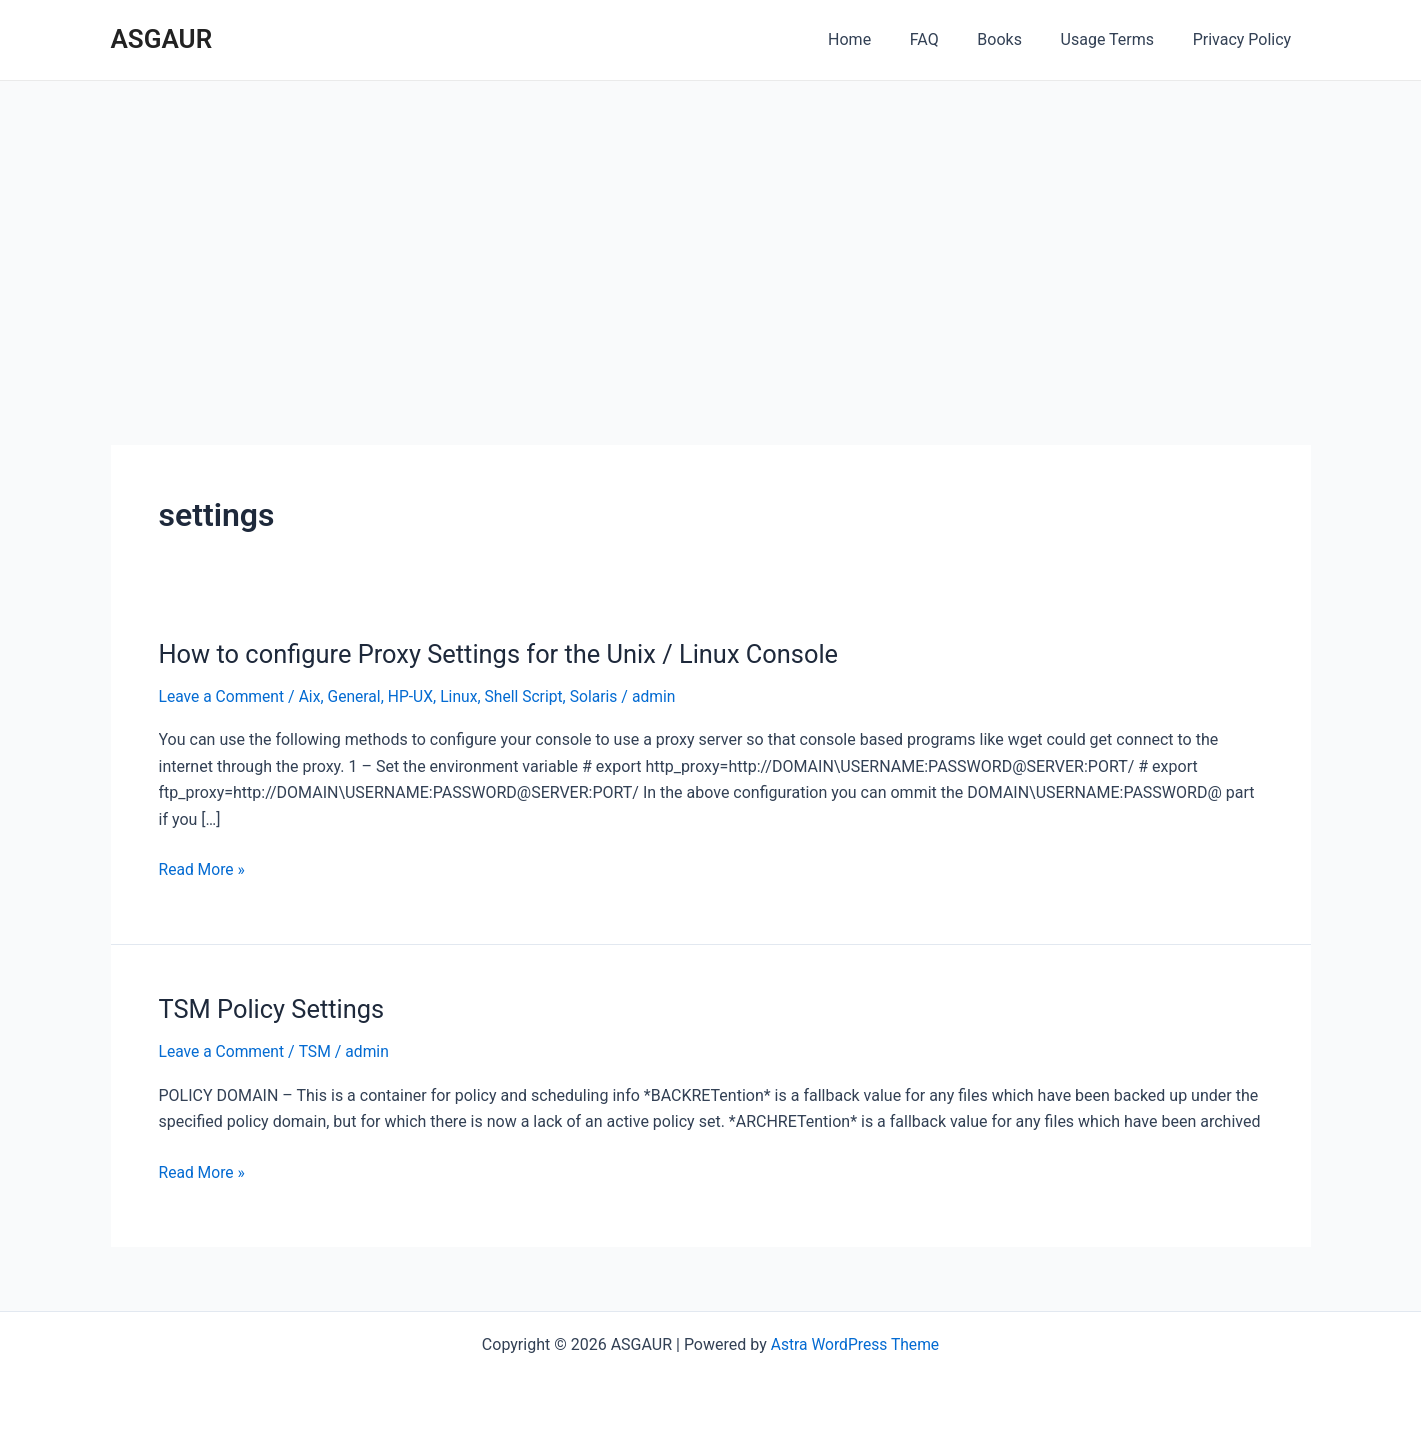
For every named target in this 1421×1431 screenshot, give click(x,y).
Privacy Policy (1245, 39)
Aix (313, 696)
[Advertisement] (711, 231)
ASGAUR (162, 39)
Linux (465, 696)
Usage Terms (1117, 39)
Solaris (602, 696)
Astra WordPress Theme (855, 1343)
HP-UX (416, 696)
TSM (317, 1051)
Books (1016, 39)
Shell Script (531, 696)
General (358, 696)
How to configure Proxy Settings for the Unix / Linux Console (506, 654)
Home (879, 39)
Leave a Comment (223, 696)
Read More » (203, 870)
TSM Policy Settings (274, 1009)
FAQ (947, 39)
